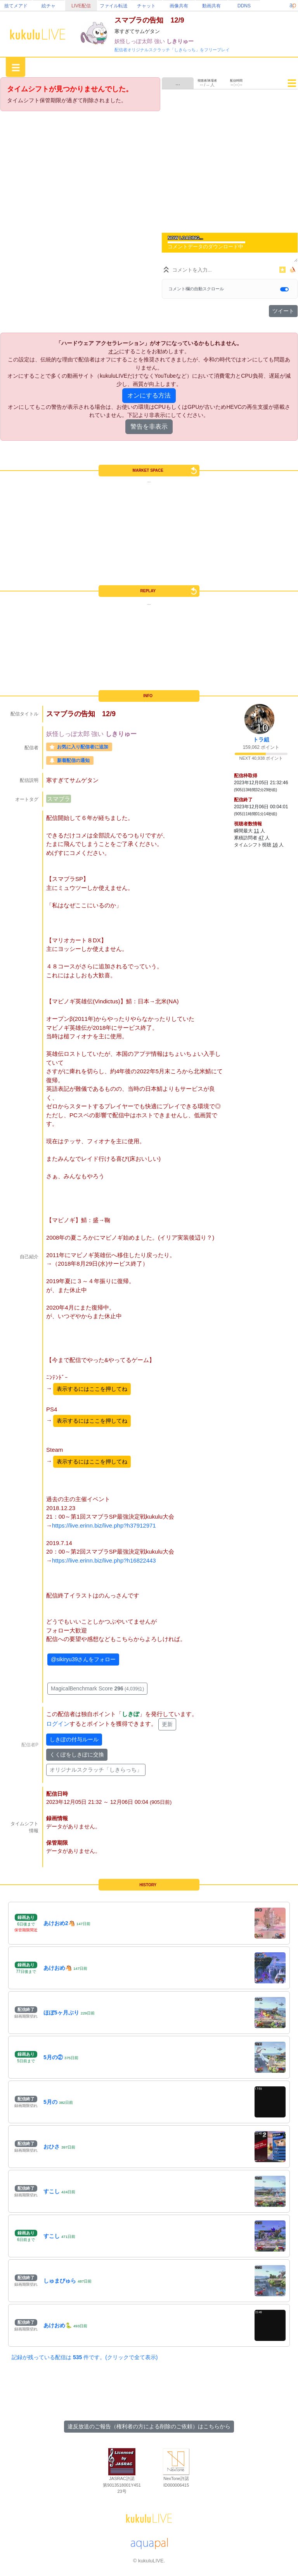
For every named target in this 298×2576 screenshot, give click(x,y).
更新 (167, 1724)
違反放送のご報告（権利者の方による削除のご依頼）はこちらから (149, 2426)
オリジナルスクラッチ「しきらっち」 (96, 1770)
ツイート (283, 311)
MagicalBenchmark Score (97, 1688)
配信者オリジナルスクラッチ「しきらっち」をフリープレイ (172, 49)
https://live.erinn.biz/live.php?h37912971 (104, 1525)
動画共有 (211, 6)
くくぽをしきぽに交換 (77, 1754)
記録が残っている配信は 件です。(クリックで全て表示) (85, 2357)
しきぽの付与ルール (74, 1739)
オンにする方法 (149, 395)
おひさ (51, 2146)
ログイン (57, 1724)
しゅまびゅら (59, 2281)
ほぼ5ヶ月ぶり (61, 2012)
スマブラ (58, 798)
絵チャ (48, 6)
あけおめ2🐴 (59, 1923)
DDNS (244, 6)
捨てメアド (16, 6)
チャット (146, 6)
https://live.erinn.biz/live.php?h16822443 (104, 1560)
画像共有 (179, 6)
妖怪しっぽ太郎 (134, 41)
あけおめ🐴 (57, 1968)
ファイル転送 (114, 6)
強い (160, 41)
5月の (50, 2102)
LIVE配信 (81, 6)
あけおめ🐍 (57, 2325)
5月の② (53, 2057)
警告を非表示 (149, 426)
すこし (51, 2191)
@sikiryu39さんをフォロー (83, 1659)
